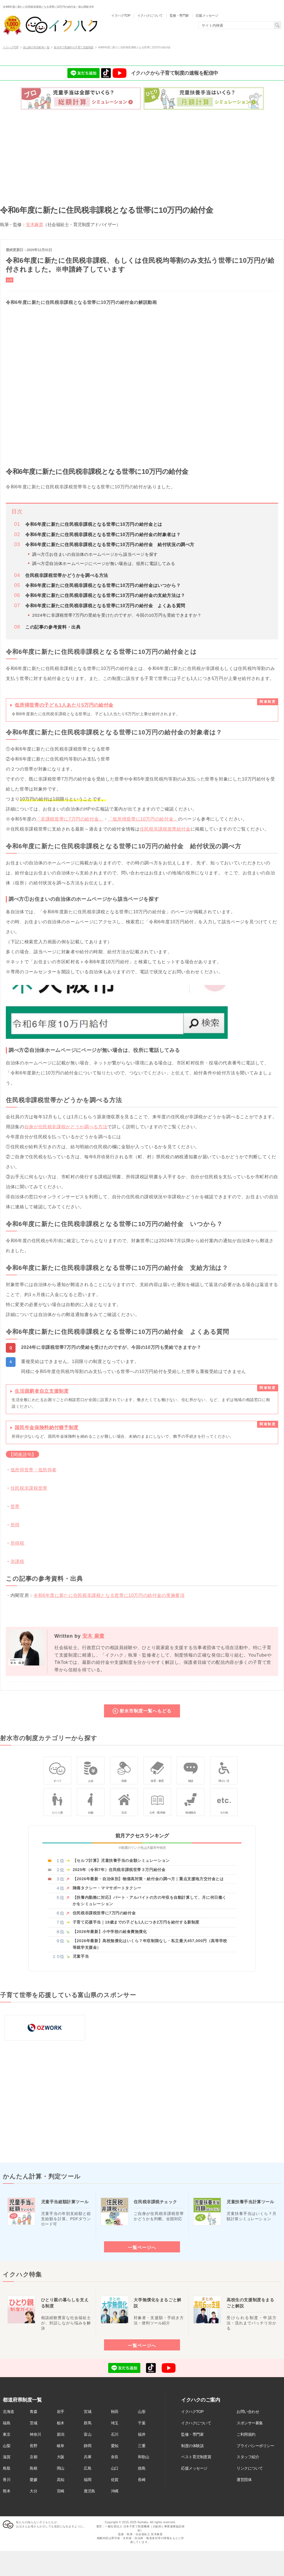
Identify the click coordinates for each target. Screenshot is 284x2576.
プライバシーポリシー (255, 2446)
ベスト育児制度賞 (196, 2457)
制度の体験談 (192, 2446)
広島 (87, 2468)
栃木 (60, 2423)
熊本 (6, 2491)
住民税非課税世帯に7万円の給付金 (104, 1913)
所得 (15, 1524)
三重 (141, 2446)
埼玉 (114, 2423)
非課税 (17, 1561)
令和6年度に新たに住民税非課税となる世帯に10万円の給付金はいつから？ (103, 585)
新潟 (60, 2434)
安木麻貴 (34, 224)
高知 (60, 2479)
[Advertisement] (142, 155)
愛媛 (33, 2479)
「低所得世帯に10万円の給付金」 (143, 818)
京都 (33, 2457)
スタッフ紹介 (248, 2457)
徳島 (141, 2468)
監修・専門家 (192, 2434)
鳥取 (6, 2468)
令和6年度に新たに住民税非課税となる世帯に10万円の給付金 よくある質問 (105, 605)
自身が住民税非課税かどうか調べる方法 (66, 1126)
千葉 (141, 2423)
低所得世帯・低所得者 (34, 1469)
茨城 (33, 2423)
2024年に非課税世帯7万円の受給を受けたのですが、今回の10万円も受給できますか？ (117, 615)
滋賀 (6, 2457)
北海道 (8, 2411)
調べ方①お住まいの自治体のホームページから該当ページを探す (95, 554)
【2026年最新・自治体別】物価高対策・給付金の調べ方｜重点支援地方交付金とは (148, 1879)
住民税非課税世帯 (29, 1487)
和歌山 (143, 2457)
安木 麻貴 (93, 1636)
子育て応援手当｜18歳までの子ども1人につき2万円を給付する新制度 (136, 1922)
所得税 (17, 1542)
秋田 (114, 2411)
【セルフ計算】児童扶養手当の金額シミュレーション (121, 1860)
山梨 (6, 2446)
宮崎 (60, 2491)
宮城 (87, 2411)
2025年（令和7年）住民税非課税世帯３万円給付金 (119, 1869)
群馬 (87, 2423)
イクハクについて (196, 2423)
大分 (33, 2491)
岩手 (60, 2411)
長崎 (141, 2479)
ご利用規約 (246, 2434)
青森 (33, 2411)
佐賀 (114, 2479)
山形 (141, 2411)
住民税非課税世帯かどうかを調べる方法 (66, 575)
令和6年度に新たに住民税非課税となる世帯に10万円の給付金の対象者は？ (103, 534)
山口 (114, 2468)
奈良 (114, 2457)
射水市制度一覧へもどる (145, 1710)
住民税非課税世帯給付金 (165, 828)
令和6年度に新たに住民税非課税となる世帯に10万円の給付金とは (93, 524)
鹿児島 (89, 2491)
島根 (33, 2468)
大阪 (60, 2457)
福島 (6, 2423)
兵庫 (87, 2457)
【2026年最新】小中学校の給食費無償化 (110, 1931)
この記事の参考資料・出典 (52, 627)
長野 (33, 2446)
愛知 (114, 2446)
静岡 (87, 2446)
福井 (141, 2434)
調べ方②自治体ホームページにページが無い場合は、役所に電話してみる (103, 563)
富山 (87, 2434)
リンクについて (250, 2468)
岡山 (60, 2468)
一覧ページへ (142, 2247)
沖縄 (114, 2491)
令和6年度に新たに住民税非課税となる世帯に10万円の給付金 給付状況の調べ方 (109, 544)
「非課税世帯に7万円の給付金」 (69, 818)
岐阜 (60, 2446)
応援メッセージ (194, 2468)
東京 (6, 2434)
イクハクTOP (192, 2411)
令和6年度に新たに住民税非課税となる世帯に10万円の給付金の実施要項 (109, 1595)
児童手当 (81, 1956)
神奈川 (35, 2434)
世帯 (15, 1506)
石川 (114, 2434)
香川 (6, 2479)
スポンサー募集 (250, 2423)
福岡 (87, 2479)
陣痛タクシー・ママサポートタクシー (107, 1888)
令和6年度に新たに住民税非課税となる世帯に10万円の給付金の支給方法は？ (105, 595)
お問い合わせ (248, 2411)
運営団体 (244, 2479)
